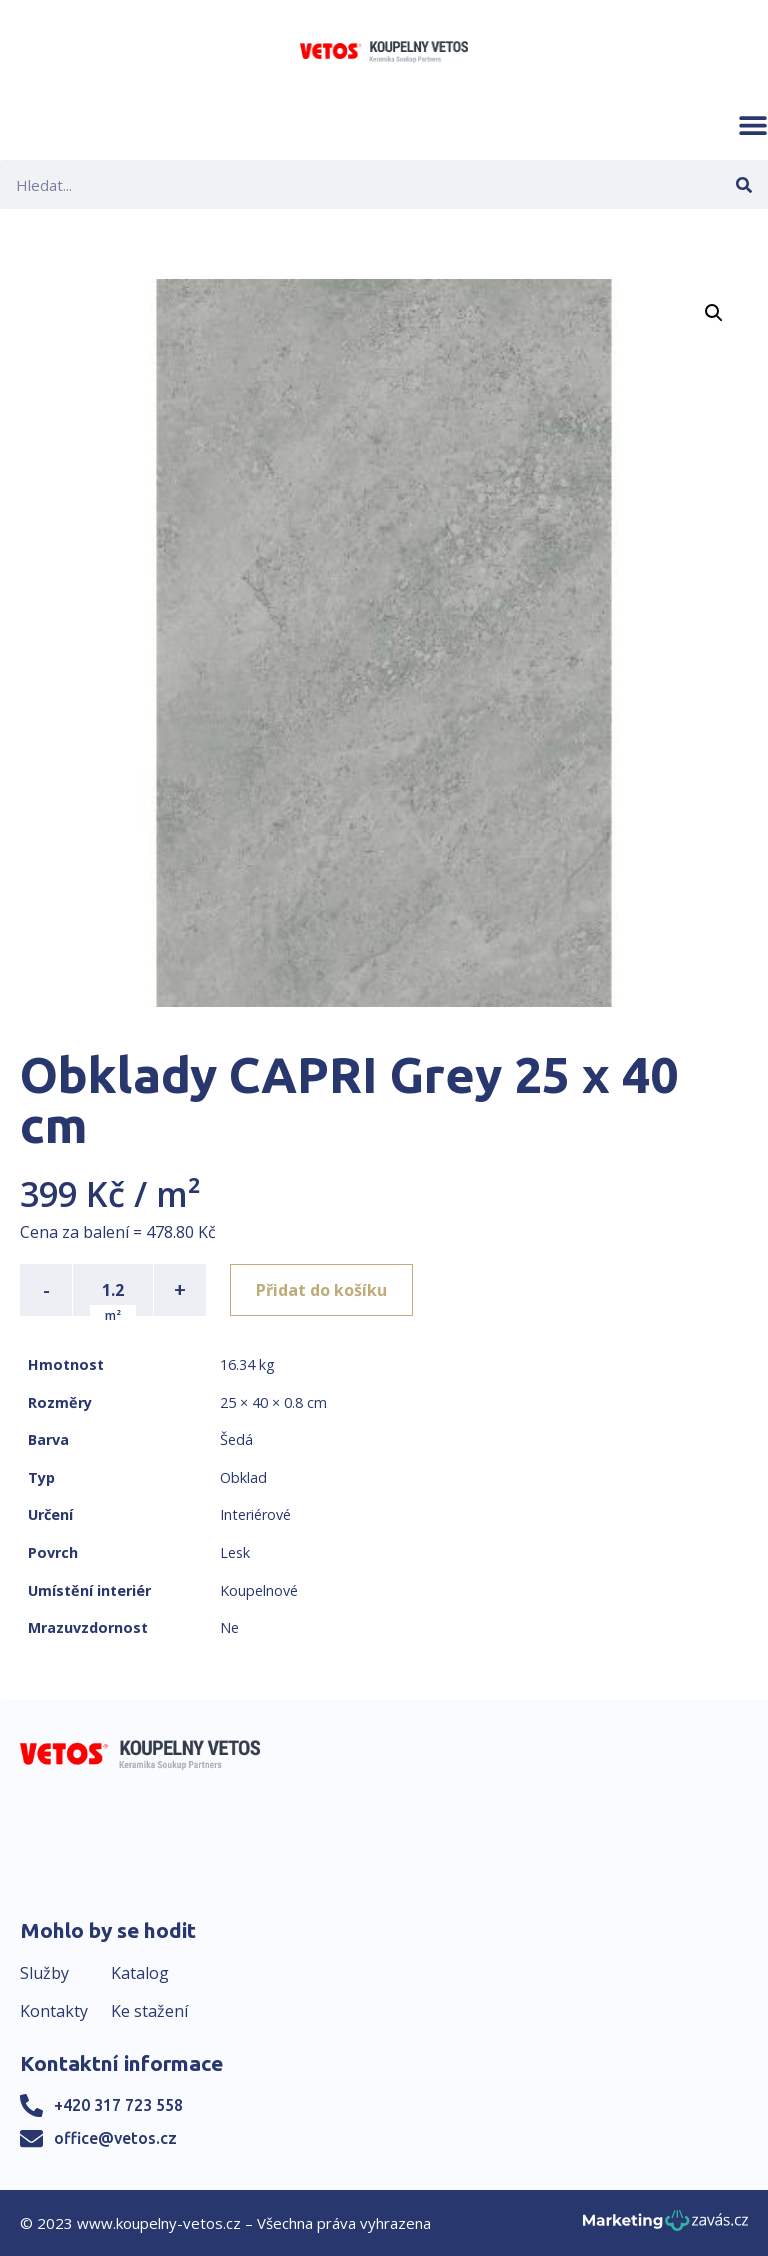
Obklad (243, 1477)
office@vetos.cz (115, 2138)
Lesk (235, 1552)
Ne (229, 1627)
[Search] (743, 184)
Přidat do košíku (321, 1290)
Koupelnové (259, 1590)
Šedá (236, 1439)
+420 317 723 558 (118, 2105)
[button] (753, 125)
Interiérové (255, 1514)
